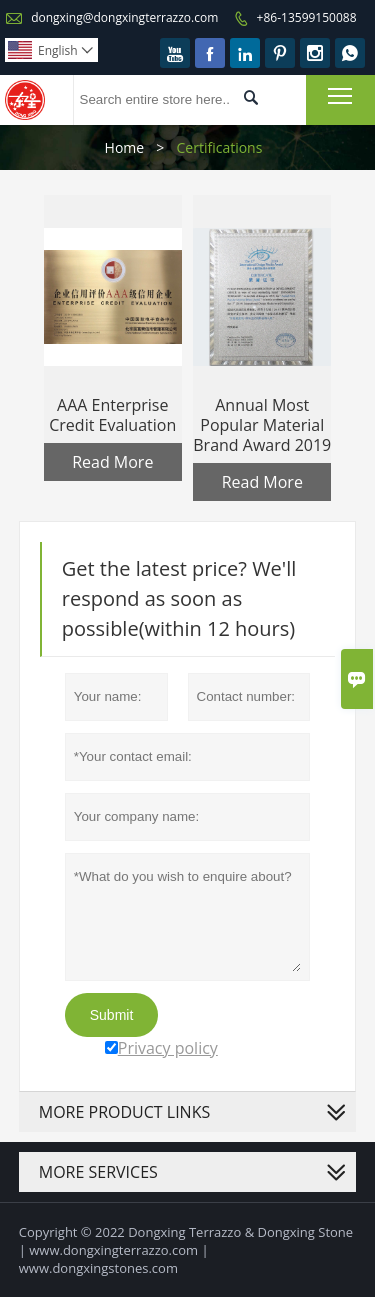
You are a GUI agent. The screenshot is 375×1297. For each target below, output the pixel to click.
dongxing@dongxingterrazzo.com (124, 17)
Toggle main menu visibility (341, 95)
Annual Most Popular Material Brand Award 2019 (262, 425)
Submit (112, 1015)
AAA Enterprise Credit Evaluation (112, 415)
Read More (112, 462)
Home (125, 147)
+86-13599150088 (307, 17)
